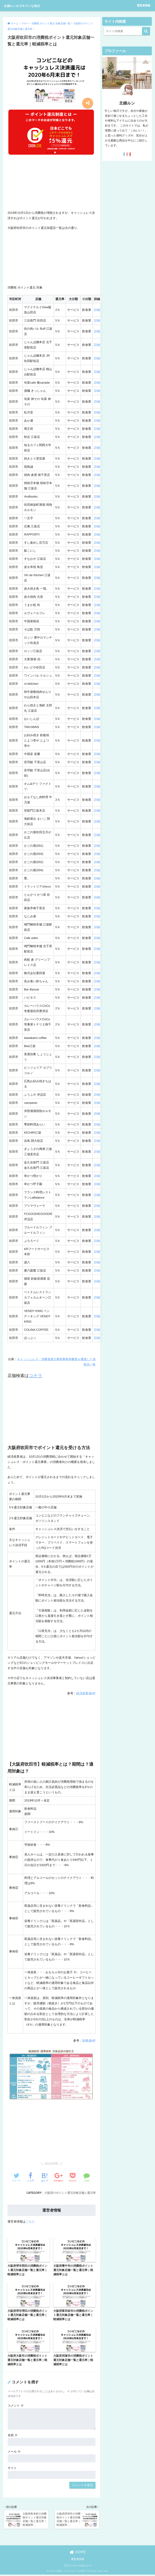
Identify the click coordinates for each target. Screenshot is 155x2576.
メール (14, 2452)
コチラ (35, 1375)
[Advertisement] (51, 185)
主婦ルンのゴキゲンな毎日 (30, 5)
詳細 (97, 310)
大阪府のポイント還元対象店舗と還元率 (70, 2193)
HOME (78, 2553)
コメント (16, 2406)
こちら (30, 2221)
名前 (13, 2436)
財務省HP (89, 2040)
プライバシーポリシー (77, 2567)
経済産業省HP (86, 1693)
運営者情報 (143, 5)
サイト (12, 2468)
